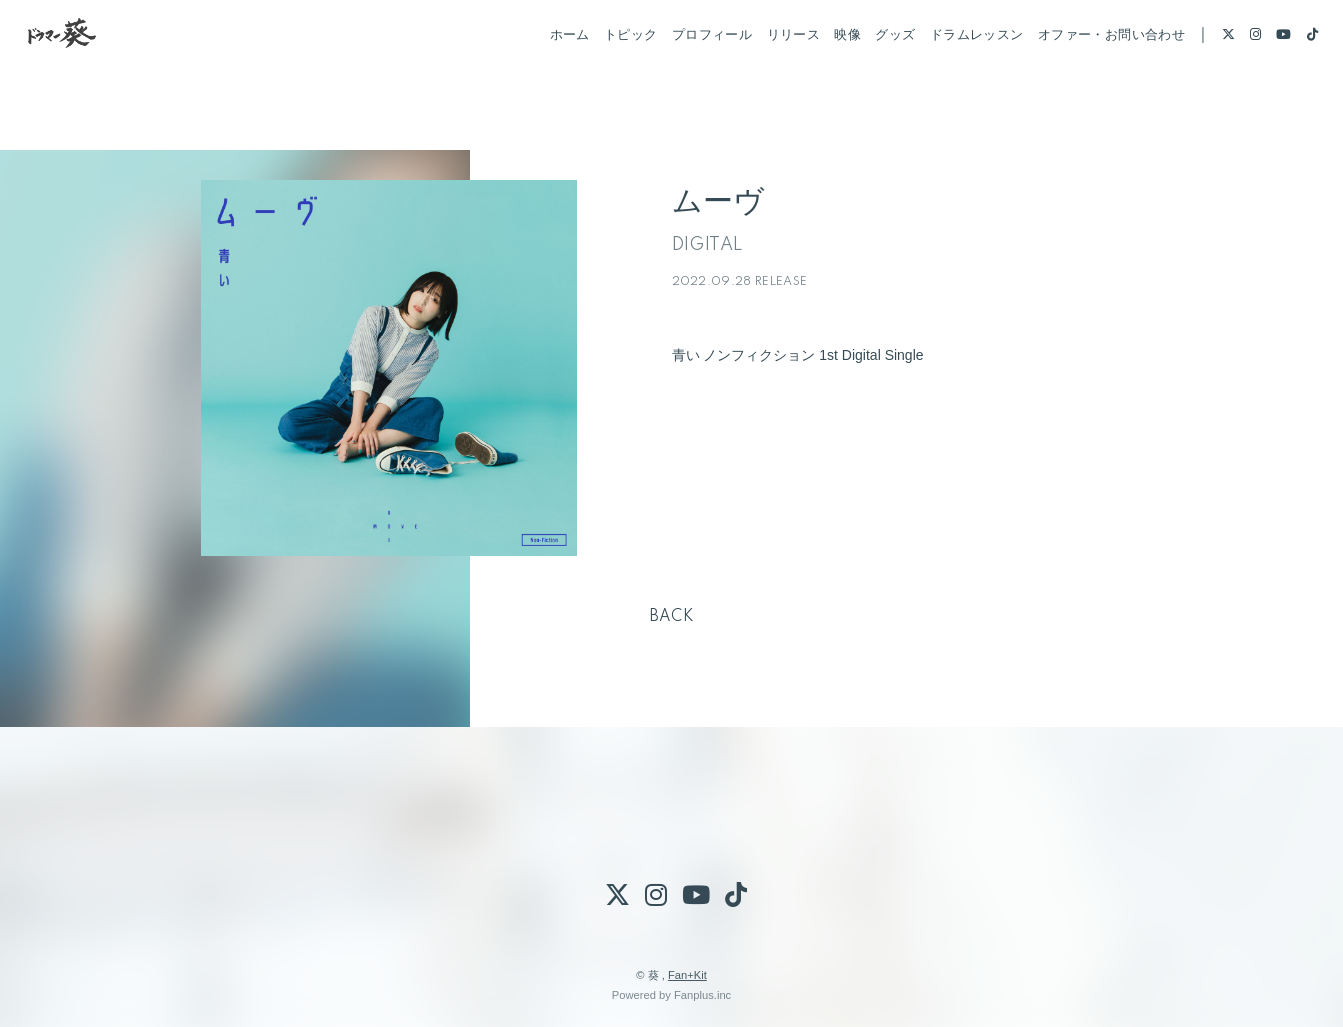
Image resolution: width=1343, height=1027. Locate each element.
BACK (672, 617)
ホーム (543, 78)
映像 (821, 78)
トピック (605, 78)
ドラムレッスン (951, 78)
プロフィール (686, 78)
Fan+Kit (687, 975)
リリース (767, 78)
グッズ (869, 78)
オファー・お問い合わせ (1085, 78)
